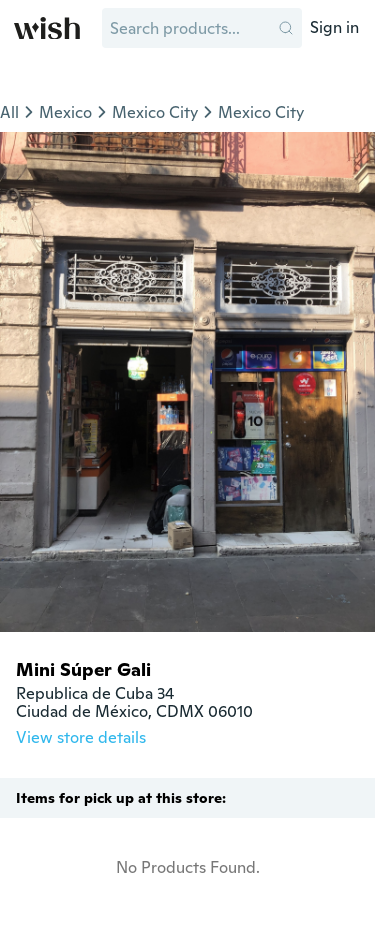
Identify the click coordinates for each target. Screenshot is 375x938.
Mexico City (155, 112)
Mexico (65, 112)
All (9, 112)
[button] (286, 28)
